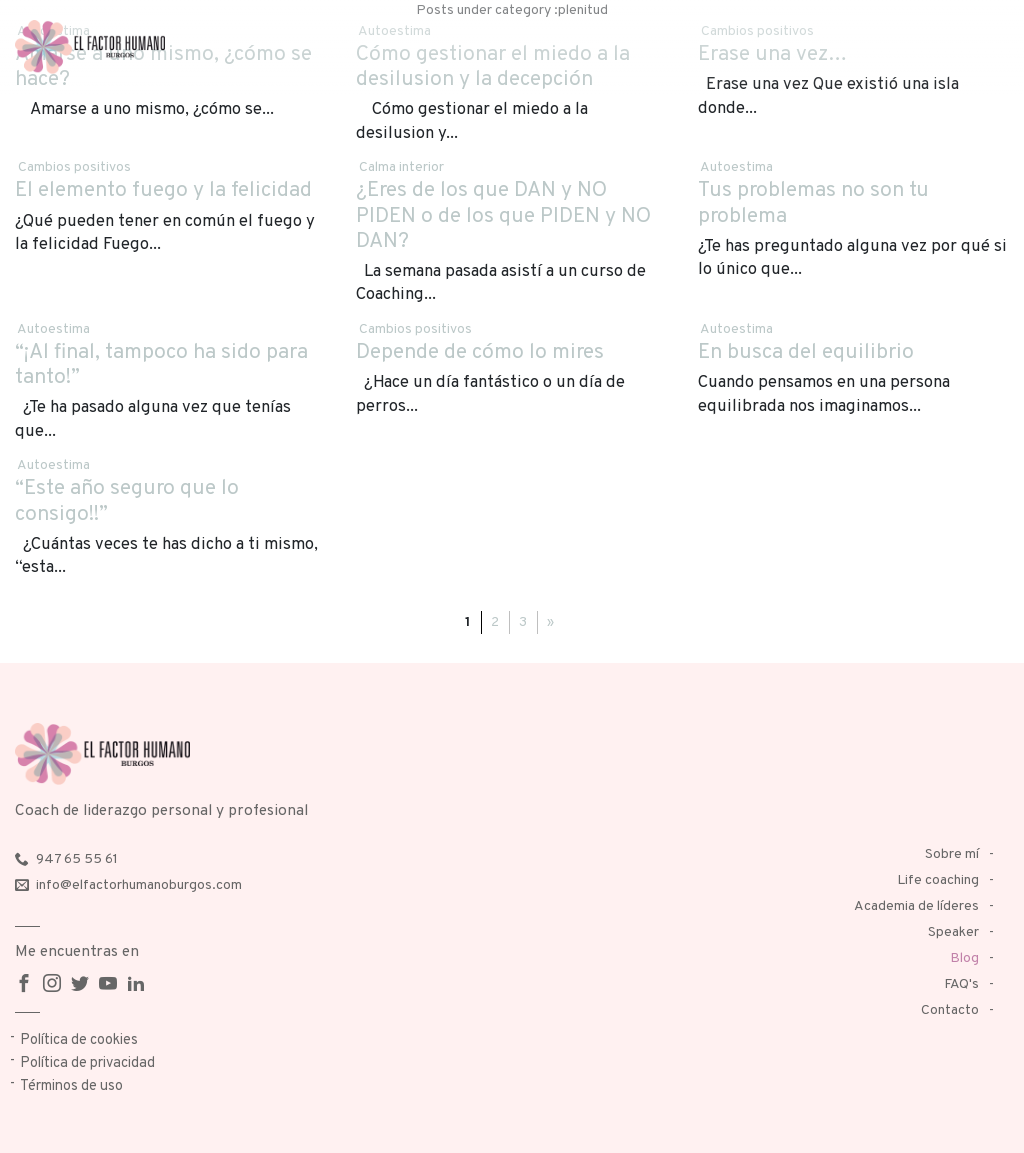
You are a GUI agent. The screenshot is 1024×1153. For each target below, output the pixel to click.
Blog (964, 958)
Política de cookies (79, 1040)
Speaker (953, 932)
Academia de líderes (916, 906)
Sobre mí (952, 854)
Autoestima (736, 167)
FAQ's (961, 984)
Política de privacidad (87, 1063)
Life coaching (938, 880)
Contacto (950, 1010)
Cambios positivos (74, 167)
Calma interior (401, 167)
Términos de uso (71, 1086)
